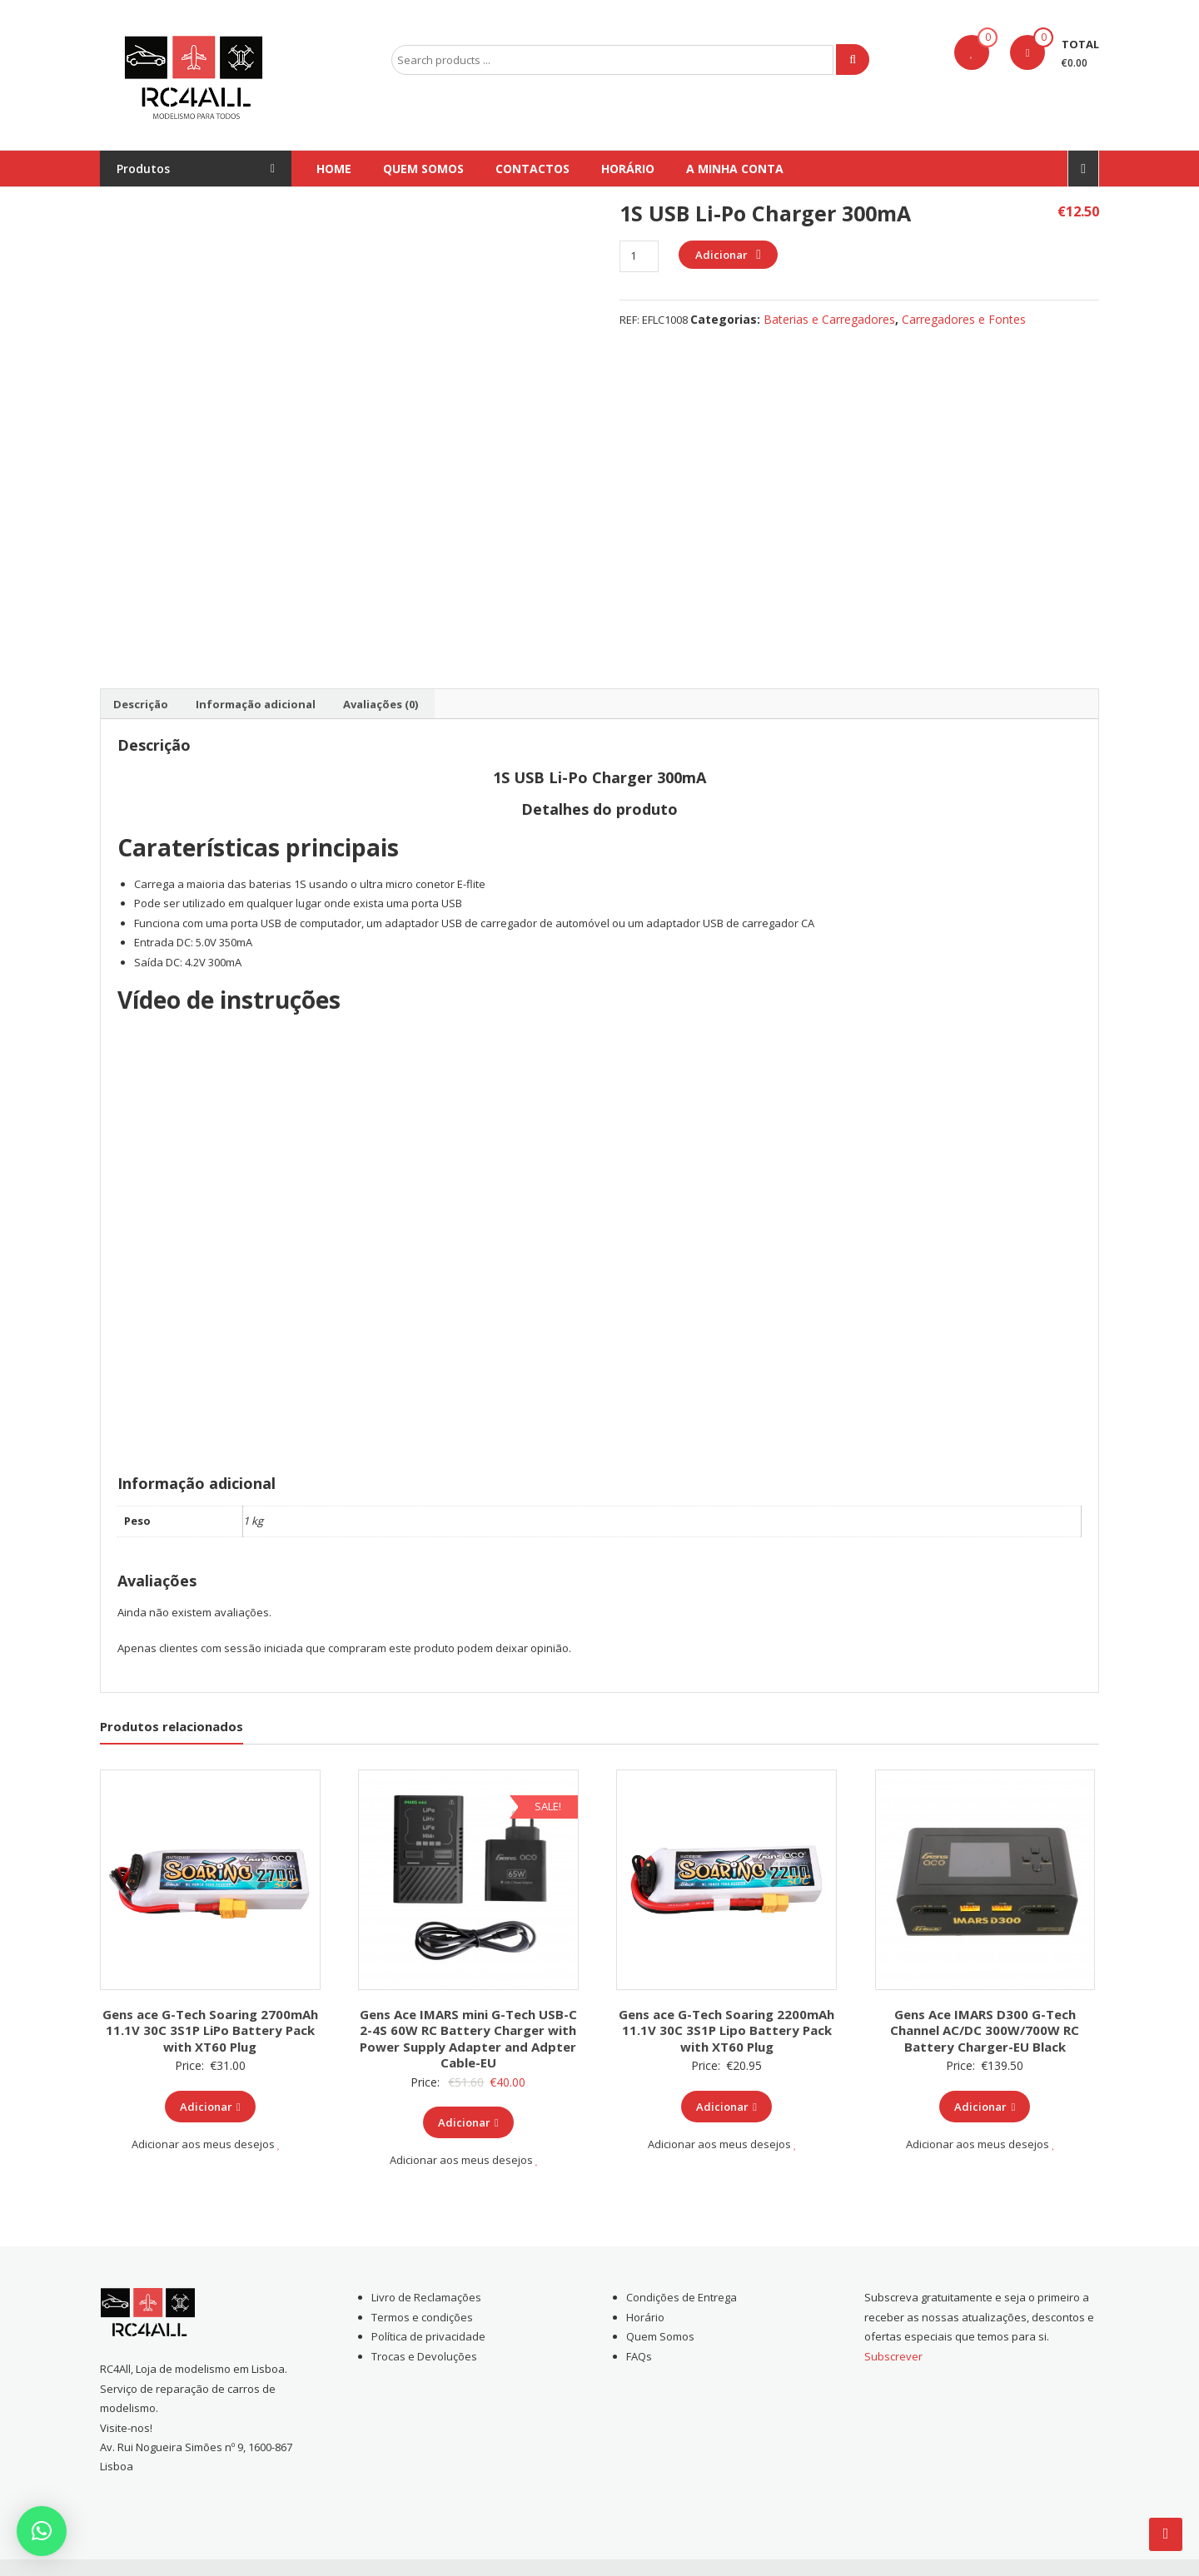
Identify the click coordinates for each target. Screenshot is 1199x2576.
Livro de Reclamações (426, 2297)
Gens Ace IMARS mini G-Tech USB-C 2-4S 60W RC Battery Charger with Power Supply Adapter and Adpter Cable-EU (468, 2039)
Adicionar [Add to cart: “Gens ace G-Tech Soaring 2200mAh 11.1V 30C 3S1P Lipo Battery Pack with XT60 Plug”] (726, 2106)
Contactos (532, 168)
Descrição (140, 704)
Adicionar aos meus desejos (206, 2144)
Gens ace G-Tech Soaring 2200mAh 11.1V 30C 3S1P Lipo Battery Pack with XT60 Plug (726, 2030)
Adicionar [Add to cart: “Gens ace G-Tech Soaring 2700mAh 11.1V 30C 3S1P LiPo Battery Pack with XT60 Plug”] (210, 2106)
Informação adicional (256, 704)
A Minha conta (735, 168)
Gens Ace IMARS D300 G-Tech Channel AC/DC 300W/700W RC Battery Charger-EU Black (984, 2030)
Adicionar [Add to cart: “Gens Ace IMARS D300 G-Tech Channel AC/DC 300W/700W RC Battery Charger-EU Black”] (984, 2106)
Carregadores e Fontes (964, 319)
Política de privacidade (428, 2336)
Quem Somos (423, 168)
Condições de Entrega (681, 2297)
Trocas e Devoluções (424, 2356)
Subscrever (893, 2356)
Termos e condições (422, 2317)
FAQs (639, 2356)
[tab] (141, 704)
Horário (627, 168)
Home (333, 168)
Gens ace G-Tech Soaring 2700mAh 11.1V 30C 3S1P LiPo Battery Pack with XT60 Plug (210, 2030)
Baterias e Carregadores (829, 319)
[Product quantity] (639, 256)
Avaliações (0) (380, 704)
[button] (42, 2531)
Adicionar (721, 254)
